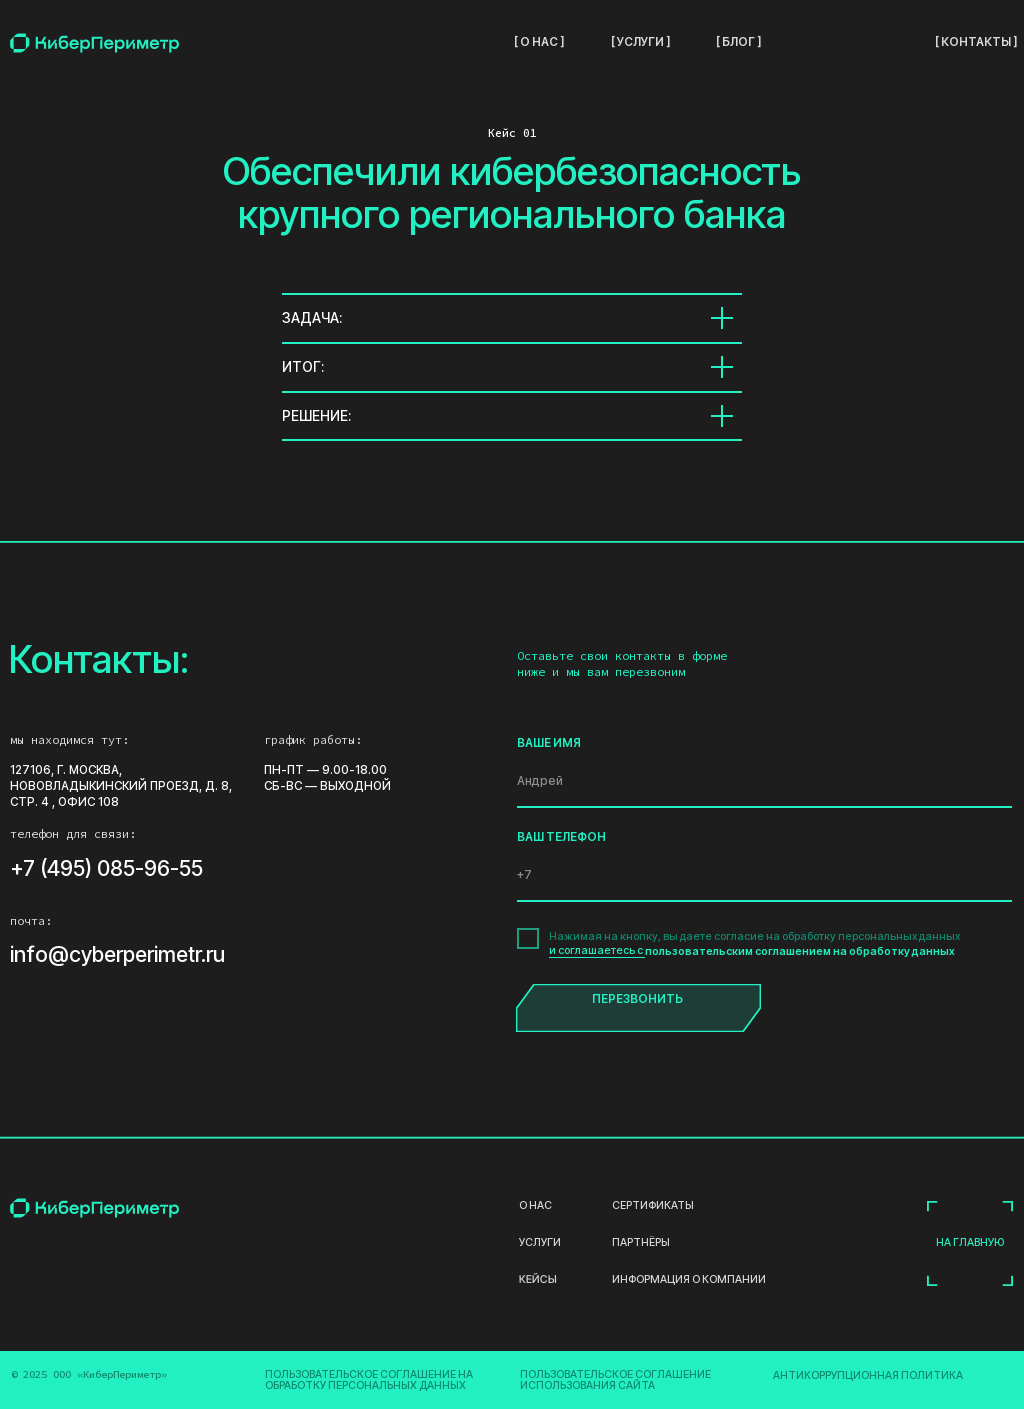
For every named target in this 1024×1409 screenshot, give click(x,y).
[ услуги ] (640, 42)
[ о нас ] (539, 42)
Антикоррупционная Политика (868, 1376)
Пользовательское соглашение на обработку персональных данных (369, 1380)
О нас (535, 1206)
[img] (94, 43)
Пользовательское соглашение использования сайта (615, 1380)
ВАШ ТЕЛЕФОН (561, 837)
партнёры (641, 1243)
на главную (970, 1242)
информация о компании (689, 1280)
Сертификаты (653, 1206)
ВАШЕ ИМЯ (549, 743)
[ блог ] (738, 42)
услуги (540, 1243)
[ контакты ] (976, 42)
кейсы (537, 1281)
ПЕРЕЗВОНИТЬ (637, 999)
